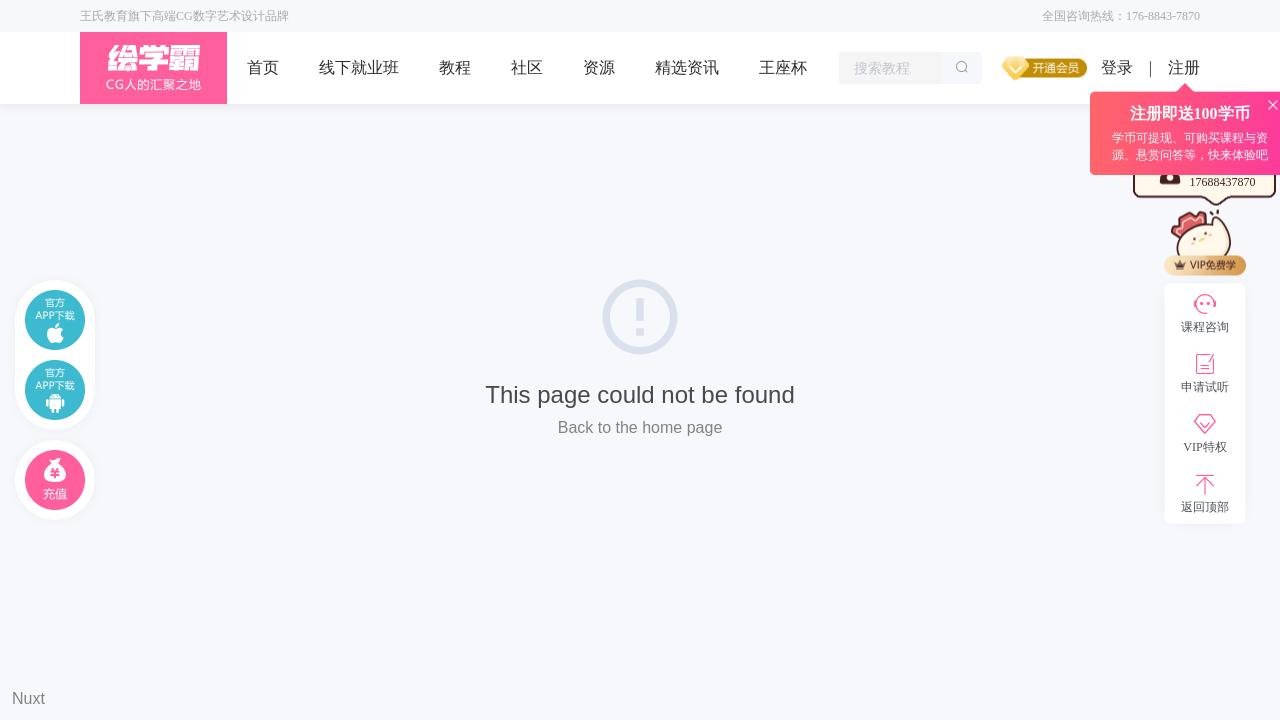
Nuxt (28, 698)
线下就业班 (359, 67)
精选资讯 (687, 67)
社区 (527, 67)
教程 (455, 67)
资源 (599, 67)
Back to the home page (640, 427)
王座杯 (783, 67)
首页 (263, 67)
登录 (1117, 67)
